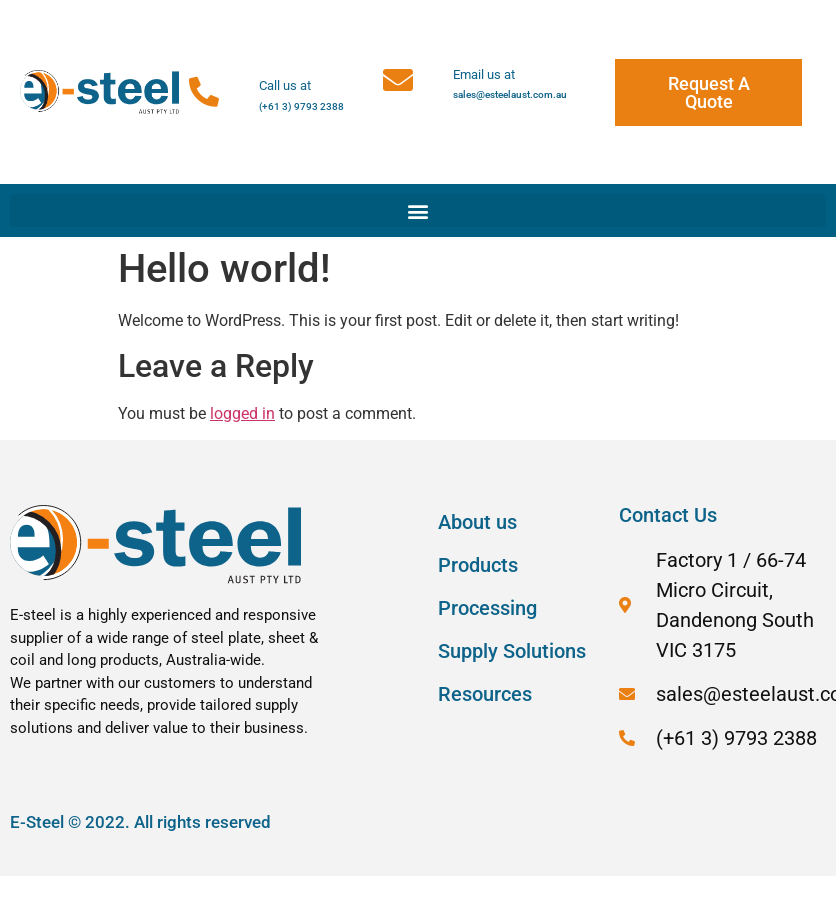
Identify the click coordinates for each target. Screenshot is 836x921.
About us (477, 522)
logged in (242, 413)
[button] (418, 210)
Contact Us (668, 515)
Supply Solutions (512, 651)
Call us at (285, 85)
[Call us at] (204, 92)
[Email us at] (398, 80)
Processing (487, 608)
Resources (485, 694)
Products (478, 565)
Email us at (484, 74)
